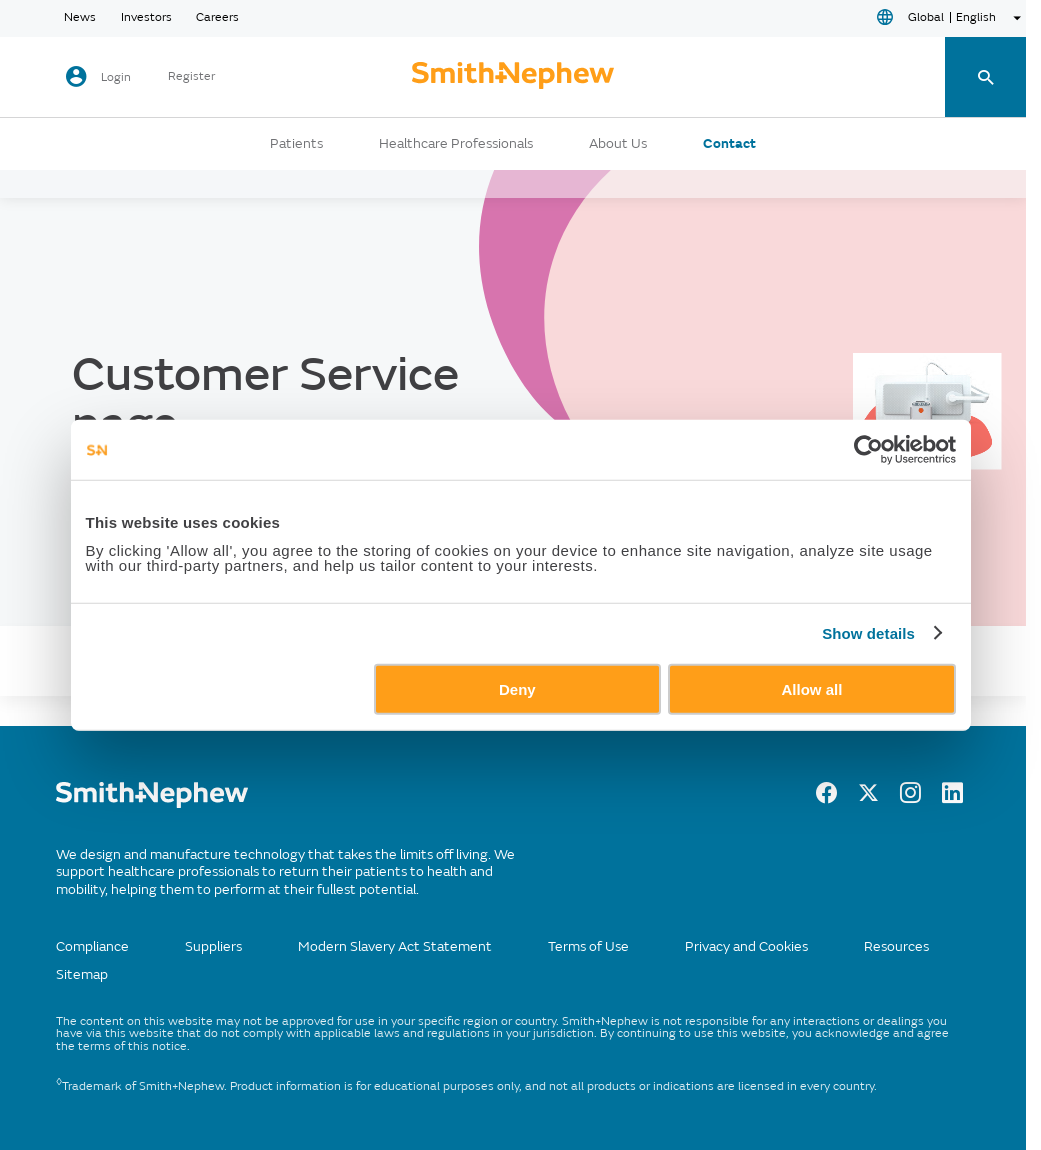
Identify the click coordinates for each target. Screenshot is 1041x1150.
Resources (896, 946)
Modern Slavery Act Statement (395, 946)
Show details (868, 633)
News (80, 18)
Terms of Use (588, 946)
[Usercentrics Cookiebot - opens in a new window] (868, 450)
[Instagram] (910, 798)
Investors (146, 18)
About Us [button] (618, 144)
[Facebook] (826, 798)
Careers (217, 18)
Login (116, 77)
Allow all (812, 688)
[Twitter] (868, 798)
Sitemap (82, 974)
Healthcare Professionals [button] (456, 144)
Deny (517, 688)
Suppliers (213, 946)
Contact (729, 144)
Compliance (92, 946)
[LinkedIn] (952, 798)
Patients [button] (296, 144)
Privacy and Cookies (746, 946)
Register (191, 77)
